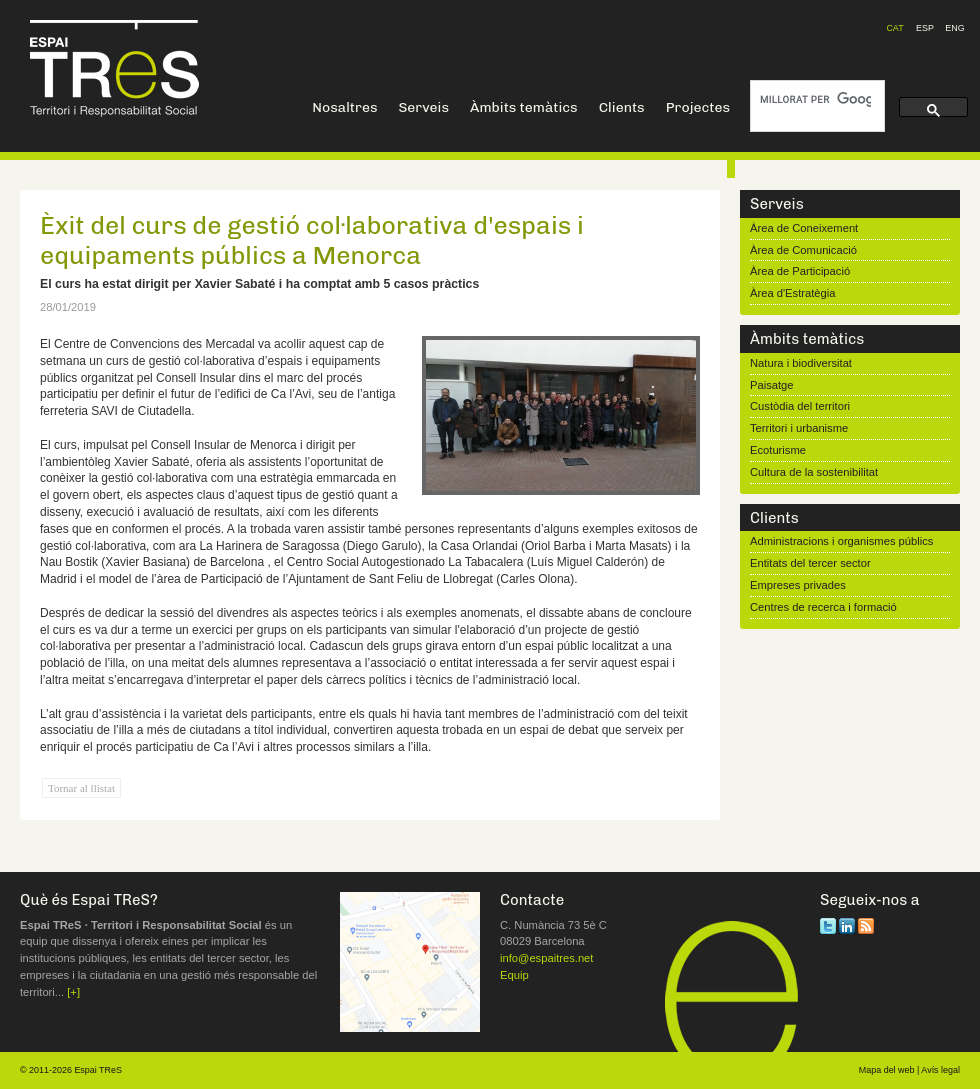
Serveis (423, 107)
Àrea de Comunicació (803, 250)
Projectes (698, 107)
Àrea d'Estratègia (792, 293)
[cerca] (815, 99)
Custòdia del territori (800, 406)
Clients (622, 107)
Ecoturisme (778, 450)
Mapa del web (887, 1070)
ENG (954, 28)
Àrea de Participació (800, 271)
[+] (73, 992)
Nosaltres (344, 107)
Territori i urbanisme (799, 428)
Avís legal (940, 1070)
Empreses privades (798, 585)
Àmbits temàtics (524, 107)
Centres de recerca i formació (823, 607)
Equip (514, 975)
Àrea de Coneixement (804, 228)
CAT (894, 28)
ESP (925, 28)
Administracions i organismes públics (841, 541)
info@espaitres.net (546, 958)
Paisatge (772, 385)
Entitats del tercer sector (810, 563)
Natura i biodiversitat (801, 363)
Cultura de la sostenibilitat (814, 472)
